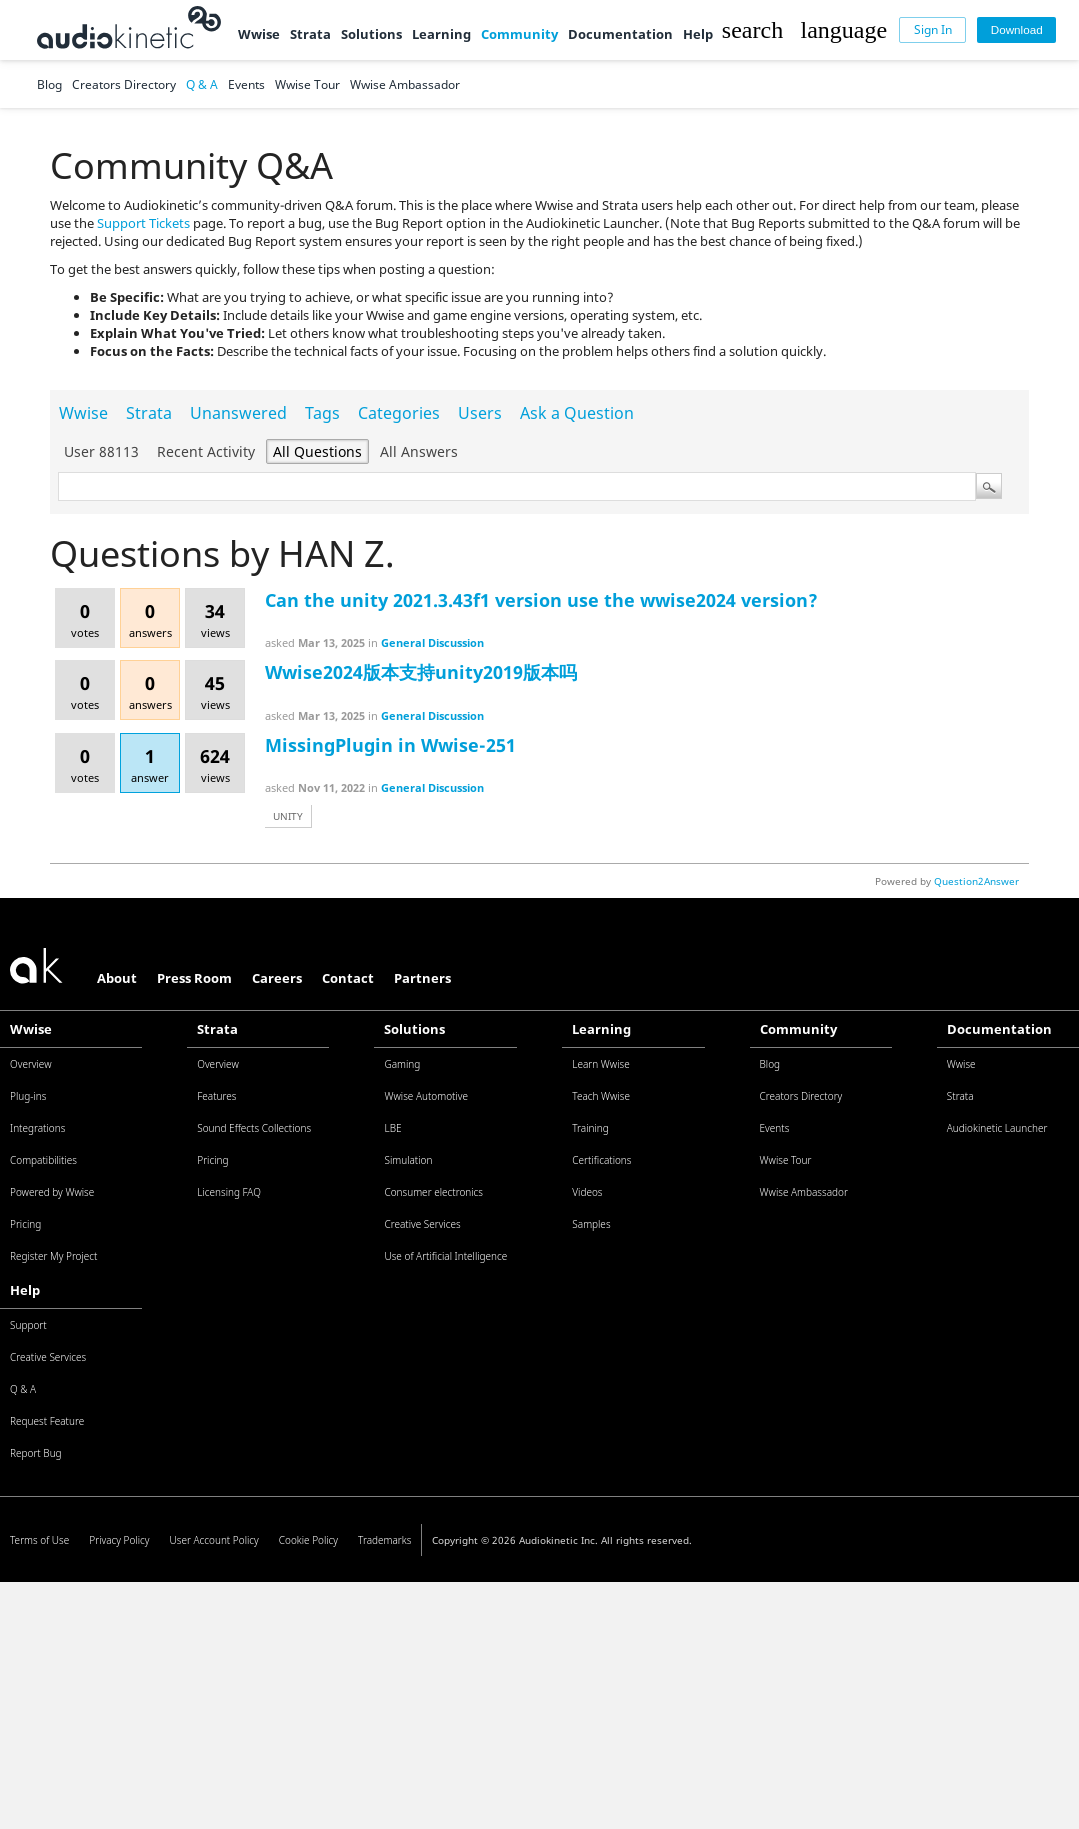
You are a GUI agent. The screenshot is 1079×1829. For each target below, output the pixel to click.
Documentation (620, 34)
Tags (322, 413)
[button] (752, 30)
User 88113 (101, 451)
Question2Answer (976, 881)
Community (519, 34)
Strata (310, 34)
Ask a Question (577, 413)
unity (288, 816)
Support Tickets (143, 223)
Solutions (371, 34)
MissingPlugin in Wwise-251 (390, 745)
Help (698, 34)
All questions (317, 451)
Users (480, 413)
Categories (399, 413)
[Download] (1016, 30)
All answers (419, 451)
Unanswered (238, 413)
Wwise (259, 34)
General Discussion (432, 642)
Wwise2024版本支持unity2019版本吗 (421, 672)
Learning (441, 34)
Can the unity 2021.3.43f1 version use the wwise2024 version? (541, 600)
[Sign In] (932, 30)
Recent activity (206, 451)
